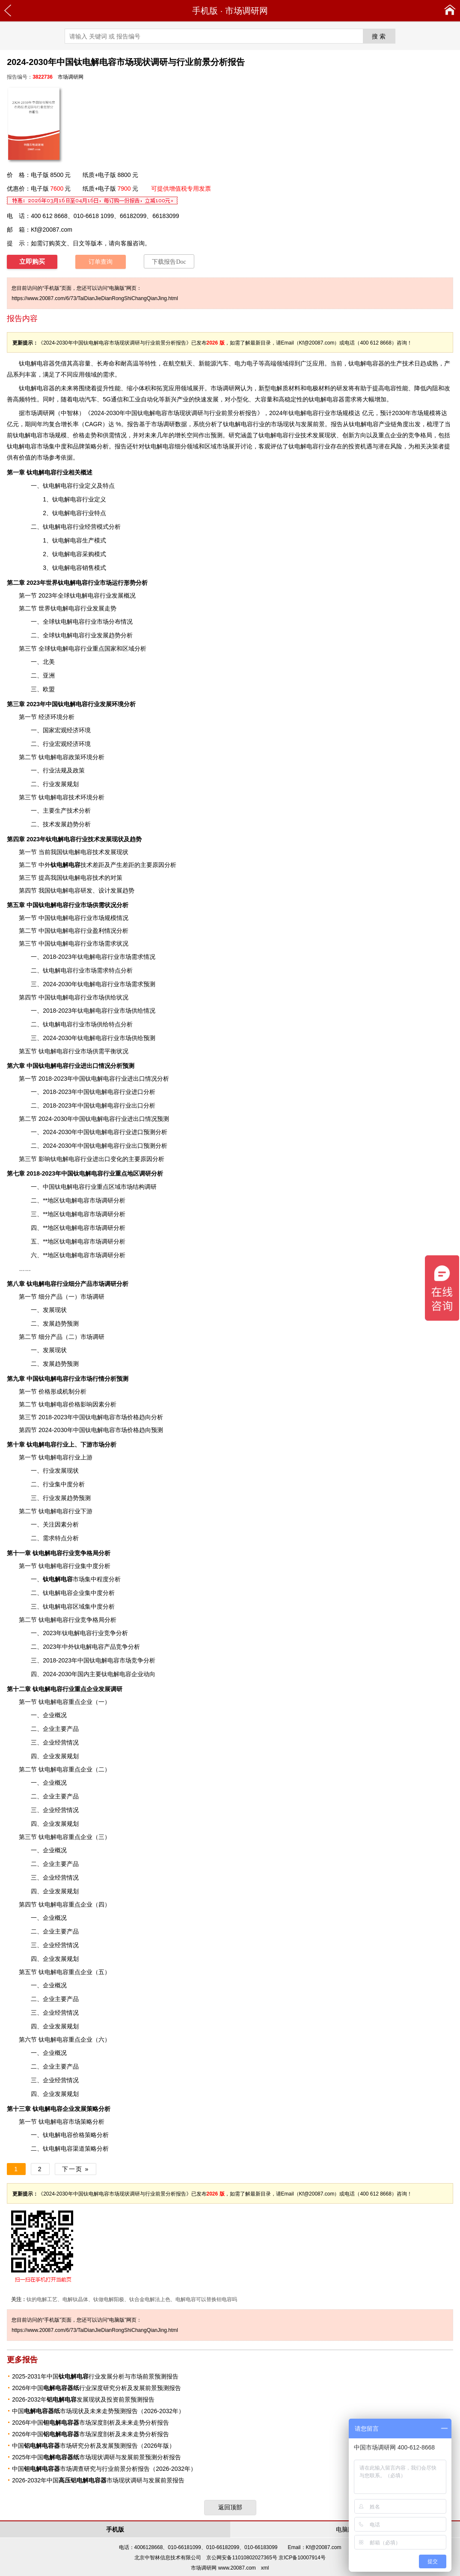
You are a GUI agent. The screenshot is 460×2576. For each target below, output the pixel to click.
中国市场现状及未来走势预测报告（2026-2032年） (98, 2411)
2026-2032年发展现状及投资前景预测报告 (83, 2399)
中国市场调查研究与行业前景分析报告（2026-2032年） (104, 2468)
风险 (396, 446)
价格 (79, 435)
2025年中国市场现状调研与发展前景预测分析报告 (96, 2457)
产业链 (388, 424)
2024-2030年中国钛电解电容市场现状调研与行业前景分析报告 (174, 413)
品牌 (79, 446)
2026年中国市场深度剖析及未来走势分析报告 (90, 2422)
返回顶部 (230, 2507)
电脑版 (345, 2529)
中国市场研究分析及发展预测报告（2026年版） (93, 2445)
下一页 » (75, 2169)
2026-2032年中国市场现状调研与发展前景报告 (98, 2480)
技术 (71, 864)
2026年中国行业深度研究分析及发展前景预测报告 (96, 2387)
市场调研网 (246, 10)
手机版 (205, 10)
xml (265, 2568)
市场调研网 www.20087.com (223, 2568)
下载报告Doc (169, 262)
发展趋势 (109, 635)
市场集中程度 (76, 1579)
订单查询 (101, 262)
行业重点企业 (65, 1689)
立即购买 (32, 261)
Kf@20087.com (51, 229)
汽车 (91, 399)
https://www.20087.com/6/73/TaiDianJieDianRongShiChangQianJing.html (95, 298)
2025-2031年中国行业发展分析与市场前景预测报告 (95, 2376)
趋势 (73, 824)
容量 (85, 363)
